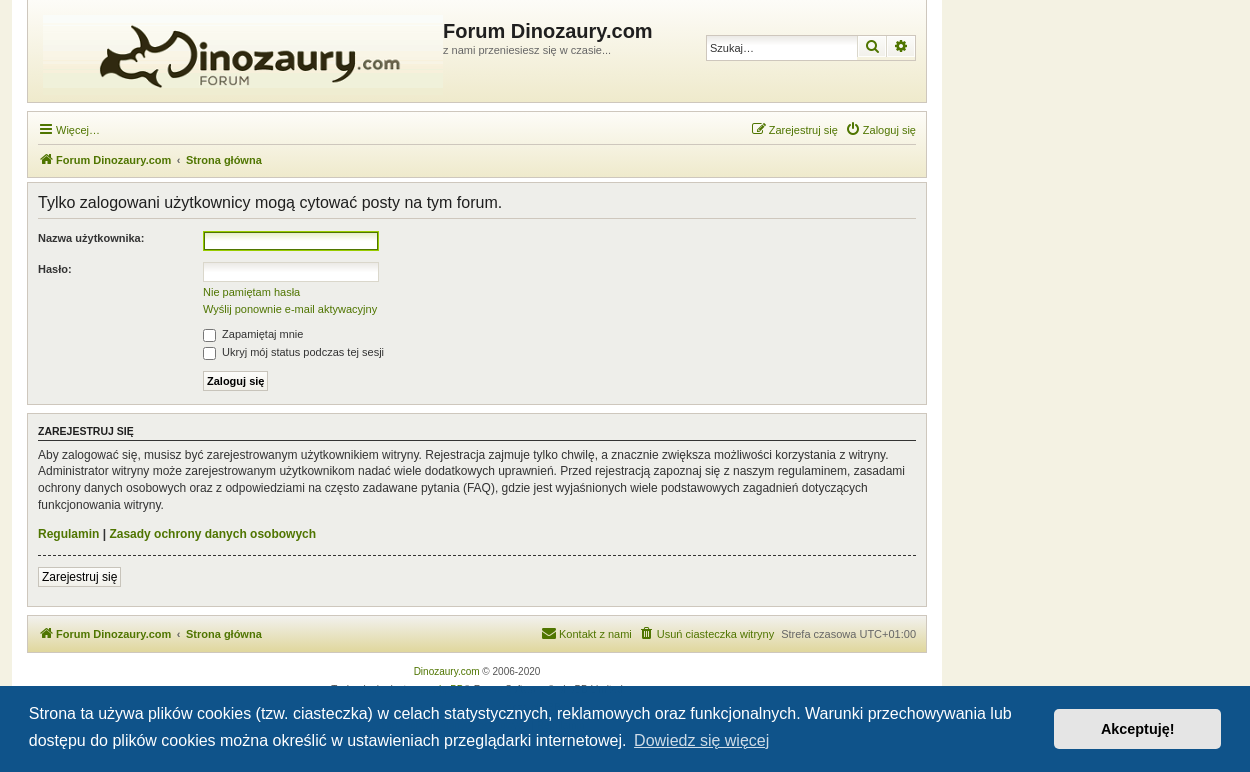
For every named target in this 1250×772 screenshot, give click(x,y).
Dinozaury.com (447, 671)
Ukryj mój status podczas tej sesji (293, 352)
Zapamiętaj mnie (253, 334)
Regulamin (68, 534)
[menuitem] (880, 130)
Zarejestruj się (79, 577)
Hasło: (55, 269)
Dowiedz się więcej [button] (701, 740)
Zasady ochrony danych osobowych (212, 534)
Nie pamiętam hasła (251, 292)
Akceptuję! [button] (1138, 729)
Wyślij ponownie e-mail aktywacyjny (290, 309)
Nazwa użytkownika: (91, 238)
